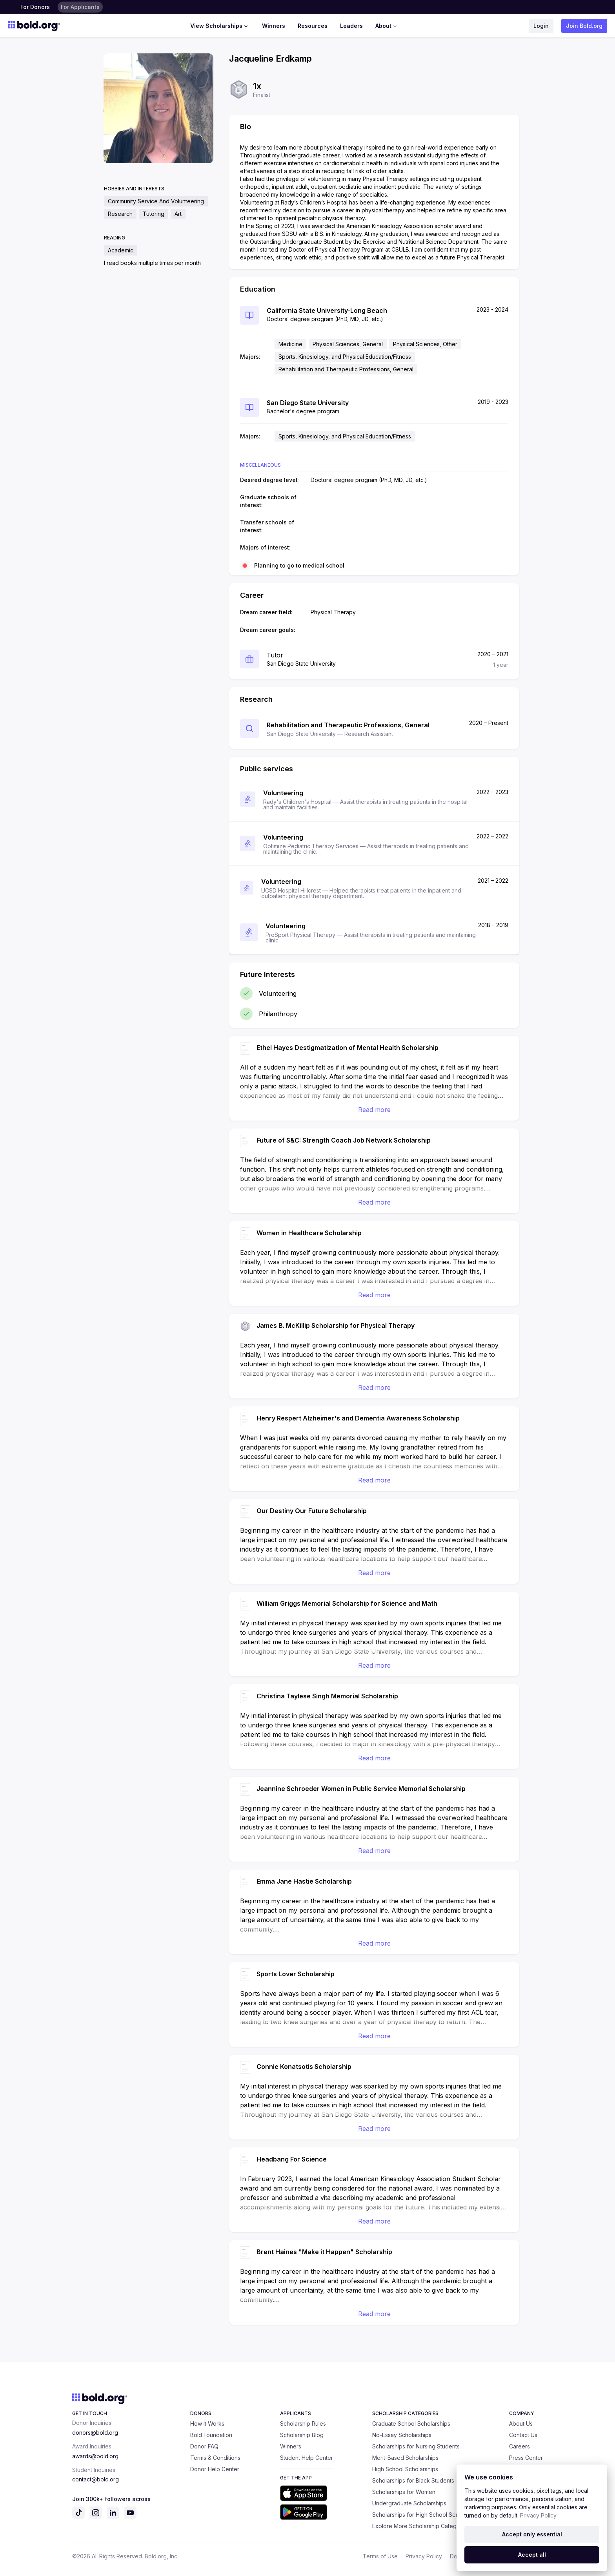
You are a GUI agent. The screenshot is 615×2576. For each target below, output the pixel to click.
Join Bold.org (584, 25)
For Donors (35, 7)
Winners (273, 25)
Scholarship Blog (302, 2435)
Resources (313, 25)
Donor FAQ (204, 2446)
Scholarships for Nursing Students (416, 2446)
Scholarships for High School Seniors (420, 2514)
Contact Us (523, 2435)
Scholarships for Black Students (413, 2480)
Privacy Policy (424, 2556)
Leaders (351, 25)
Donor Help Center (214, 2469)
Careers (519, 2446)
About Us (521, 2423)
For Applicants (80, 7)
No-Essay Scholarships (401, 2435)
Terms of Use (380, 2556)
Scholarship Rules (303, 2423)
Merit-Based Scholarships (405, 2457)
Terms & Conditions (215, 2457)
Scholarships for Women (403, 2491)
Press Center (526, 2457)
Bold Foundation (211, 2435)
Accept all (532, 2554)
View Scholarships (219, 25)
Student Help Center (306, 2457)
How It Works (207, 2423)
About (386, 25)
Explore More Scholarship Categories (420, 2526)
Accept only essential (532, 2534)
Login (541, 25)
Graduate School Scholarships (411, 2423)
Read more (374, 1110)
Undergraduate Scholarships (409, 2503)
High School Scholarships (405, 2469)
